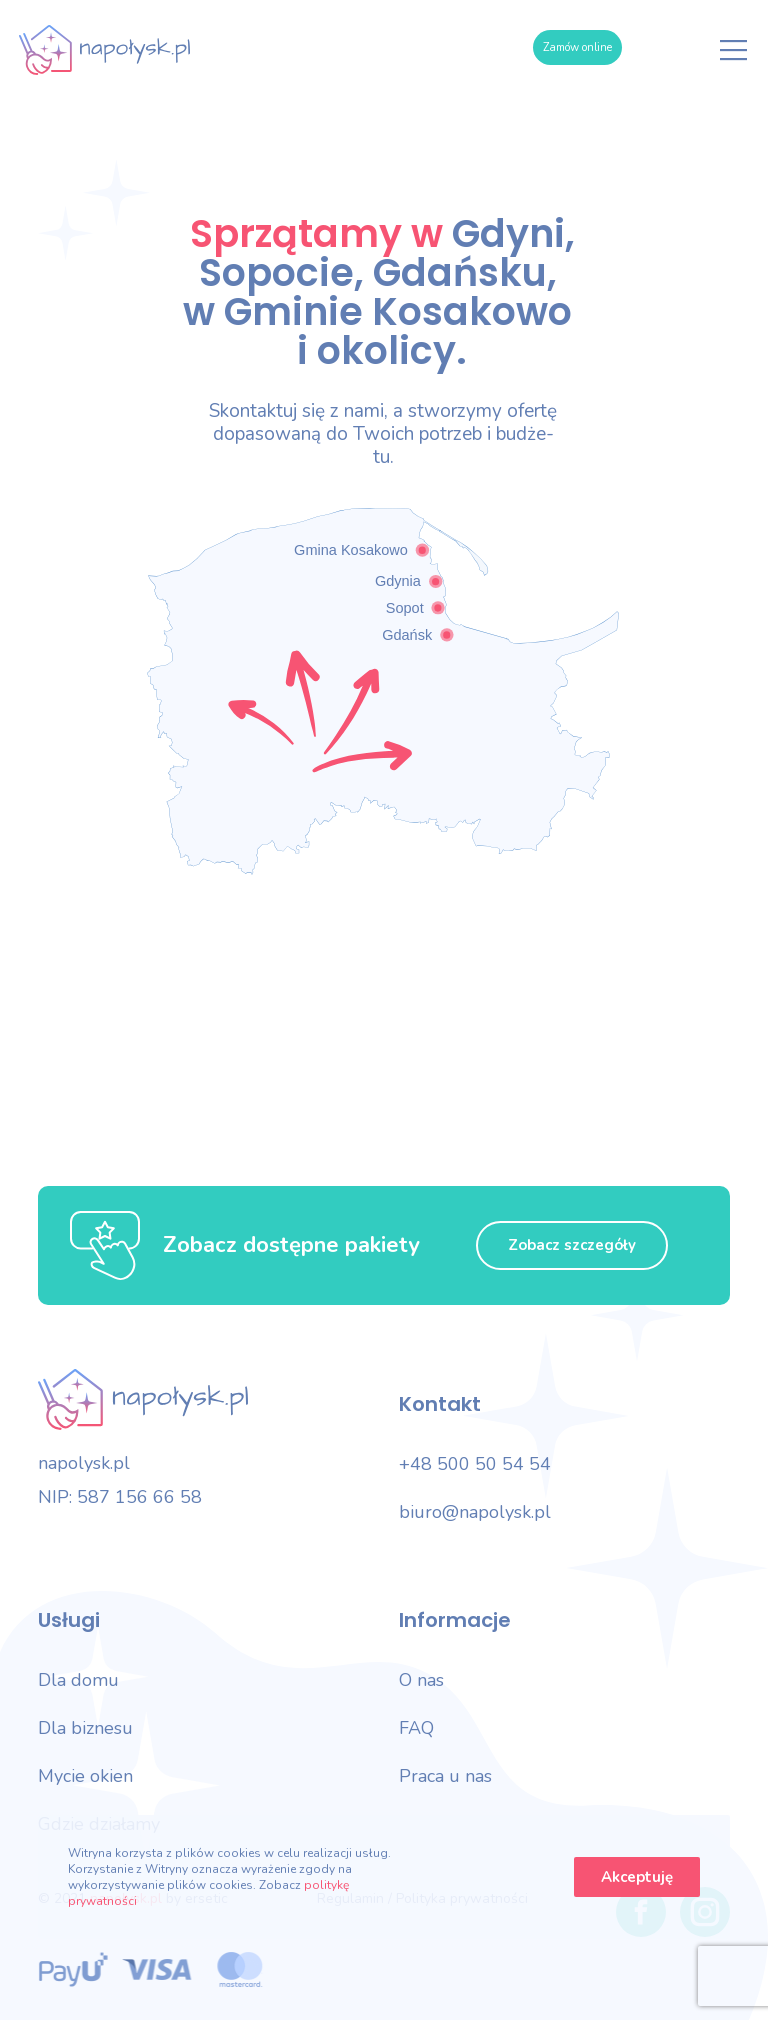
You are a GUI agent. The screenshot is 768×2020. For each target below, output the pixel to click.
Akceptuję (637, 1877)
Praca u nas (445, 1776)
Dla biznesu (85, 1728)
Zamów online (577, 47)
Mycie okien (85, 1776)
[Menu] (734, 50)
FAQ (416, 1728)
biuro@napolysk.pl (475, 1512)
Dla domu (78, 1680)
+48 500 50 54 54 (475, 1464)
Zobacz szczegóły (572, 1245)
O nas (421, 1680)
